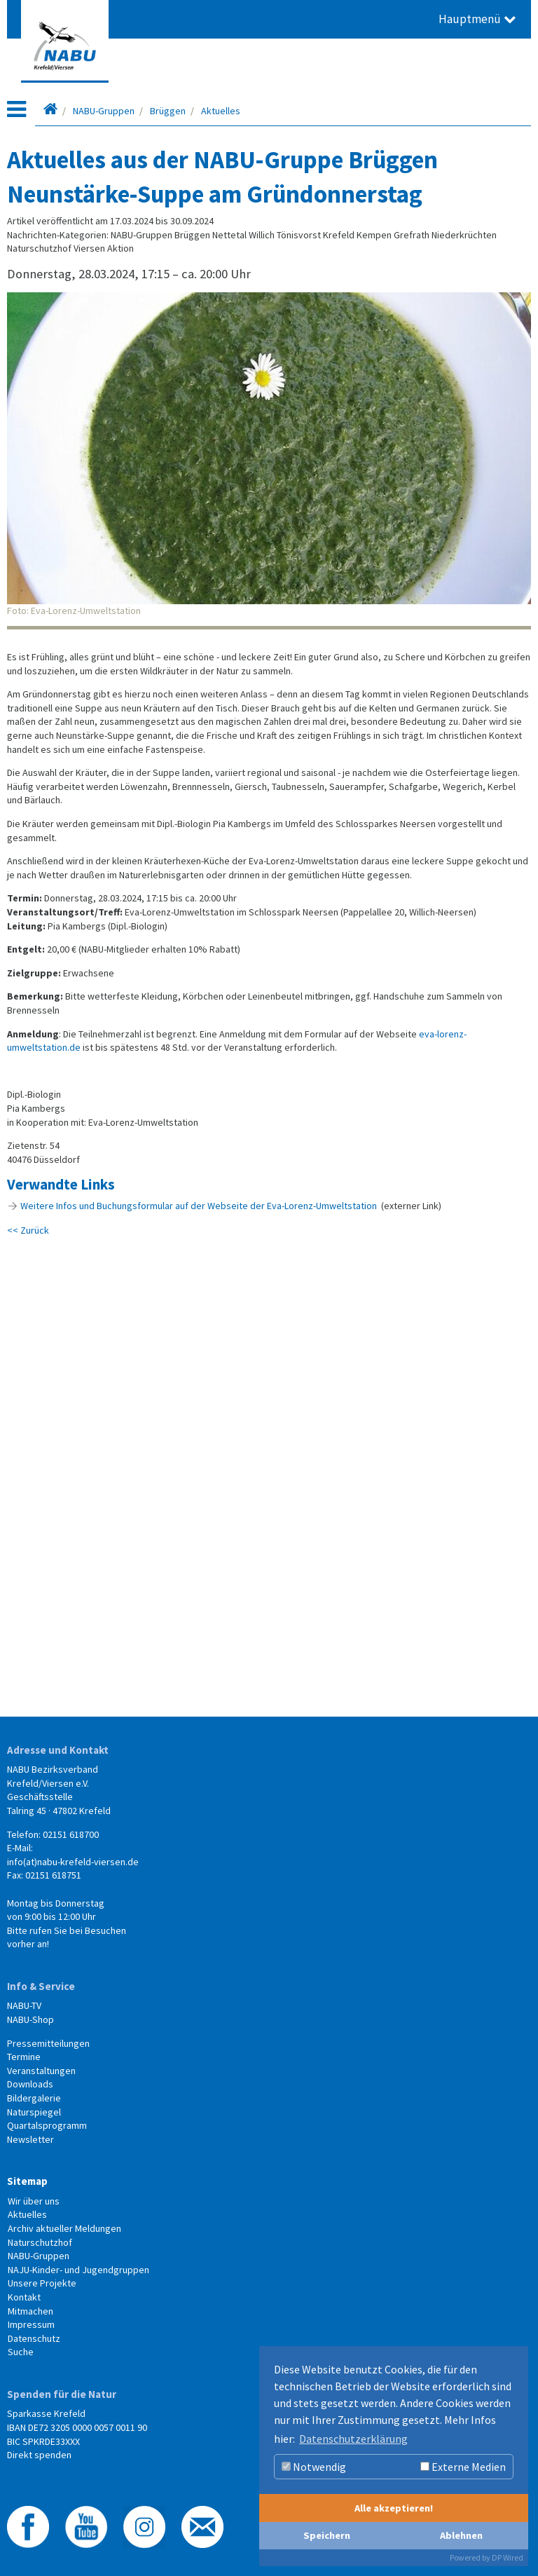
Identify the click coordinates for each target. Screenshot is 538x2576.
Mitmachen (30, 2311)
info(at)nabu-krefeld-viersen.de (73, 1861)
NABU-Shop (30, 2019)
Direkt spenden (39, 2454)
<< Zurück (28, 1230)
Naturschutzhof (40, 2242)
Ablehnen (461, 2535)
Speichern (326, 2535)
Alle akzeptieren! (393, 2508)
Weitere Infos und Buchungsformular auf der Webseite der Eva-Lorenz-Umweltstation (198, 1205)
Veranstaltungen (41, 2070)
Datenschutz (34, 2338)
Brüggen (168, 110)
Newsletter (30, 2139)
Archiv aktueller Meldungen (64, 2228)
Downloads (30, 2084)
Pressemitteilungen (48, 2043)
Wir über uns (34, 2201)
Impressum (31, 2324)
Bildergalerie (34, 2098)
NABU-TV (24, 2005)
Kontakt (24, 2297)
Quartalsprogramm (47, 2125)
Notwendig (314, 2467)
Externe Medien (463, 2467)
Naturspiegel (34, 2112)
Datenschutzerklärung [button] (353, 2439)
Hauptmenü (477, 19)
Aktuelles (220, 110)
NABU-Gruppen (103, 110)
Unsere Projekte (42, 2283)
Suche (21, 2351)
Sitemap (27, 2181)
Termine (24, 2056)
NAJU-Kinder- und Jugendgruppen (78, 2269)
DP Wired (507, 2557)
